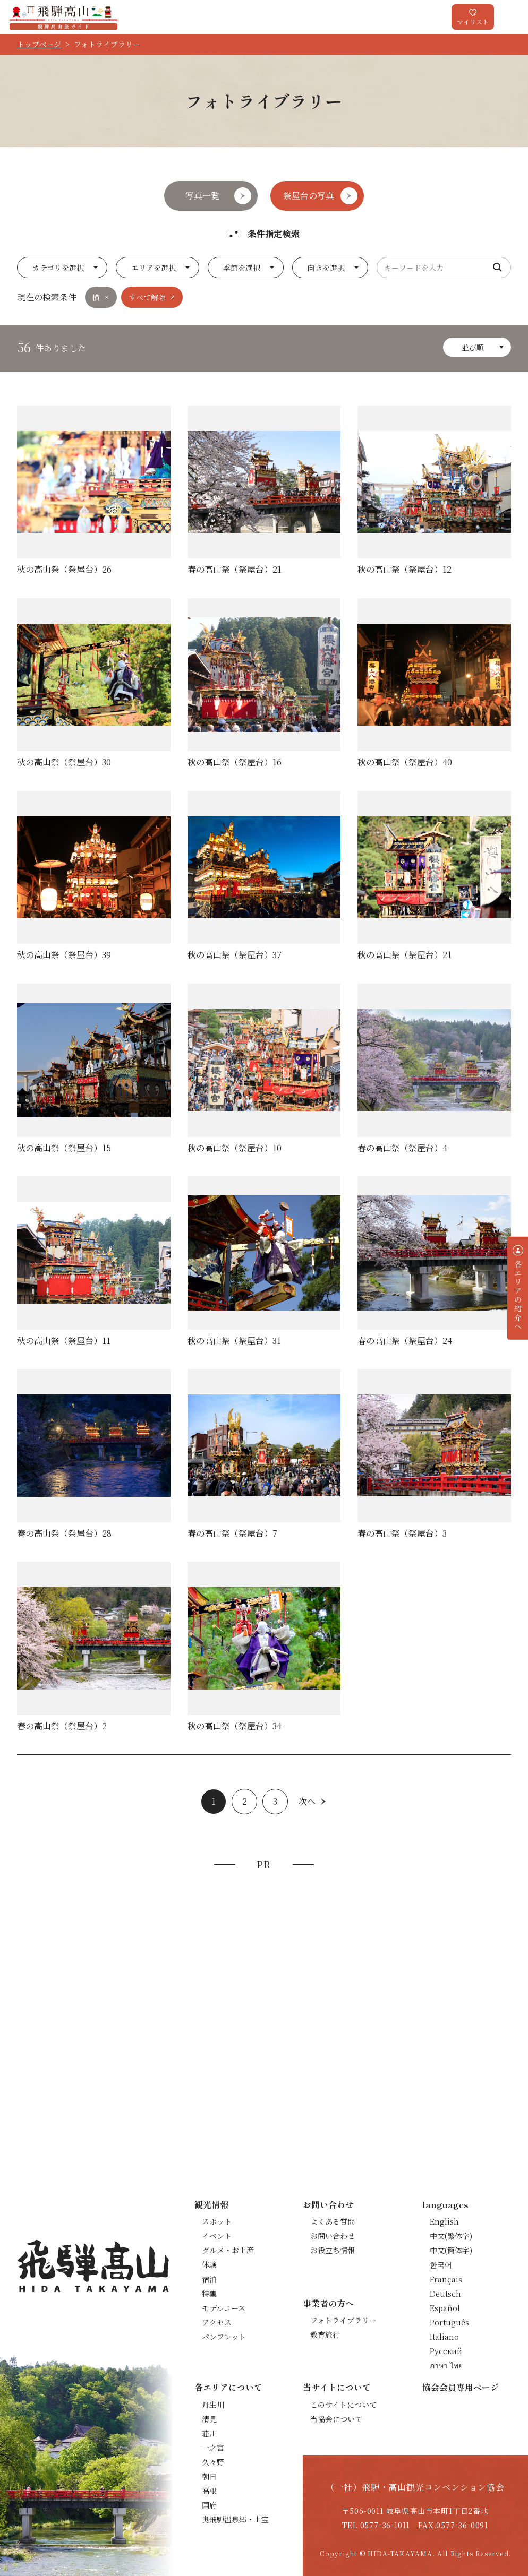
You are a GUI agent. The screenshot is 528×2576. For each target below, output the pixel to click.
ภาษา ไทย (446, 2365)
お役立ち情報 (332, 2250)
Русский (446, 2351)
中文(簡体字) (451, 2250)
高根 (209, 2490)
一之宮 (213, 2447)
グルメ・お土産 (228, 2250)
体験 (209, 2264)
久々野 (213, 2462)
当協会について (336, 2419)
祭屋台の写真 (308, 195)
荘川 (209, 2433)
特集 (209, 2293)
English (444, 2221)
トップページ (39, 44)
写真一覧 (202, 195)
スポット (217, 2221)
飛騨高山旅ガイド (63, 17)
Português (449, 2322)
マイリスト (473, 21)
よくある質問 (332, 2221)
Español (445, 2308)
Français (446, 2279)
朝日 (209, 2476)
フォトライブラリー (343, 2320)
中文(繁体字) (451, 2235)
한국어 (441, 2264)
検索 (497, 267)
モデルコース (223, 2308)
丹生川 (213, 2404)
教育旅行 (325, 2334)
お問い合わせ (332, 2235)
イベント (217, 2235)
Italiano (444, 2336)
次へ (307, 1801)
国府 (209, 2505)
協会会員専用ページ (460, 2387)
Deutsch (445, 2293)
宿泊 (209, 2279)
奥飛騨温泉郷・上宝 (235, 2519)
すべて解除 (147, 297)
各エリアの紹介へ (518, 1295)
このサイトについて (343, 2404)
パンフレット (224, 2336)
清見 (209, 2419)
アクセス (217, 2322)
